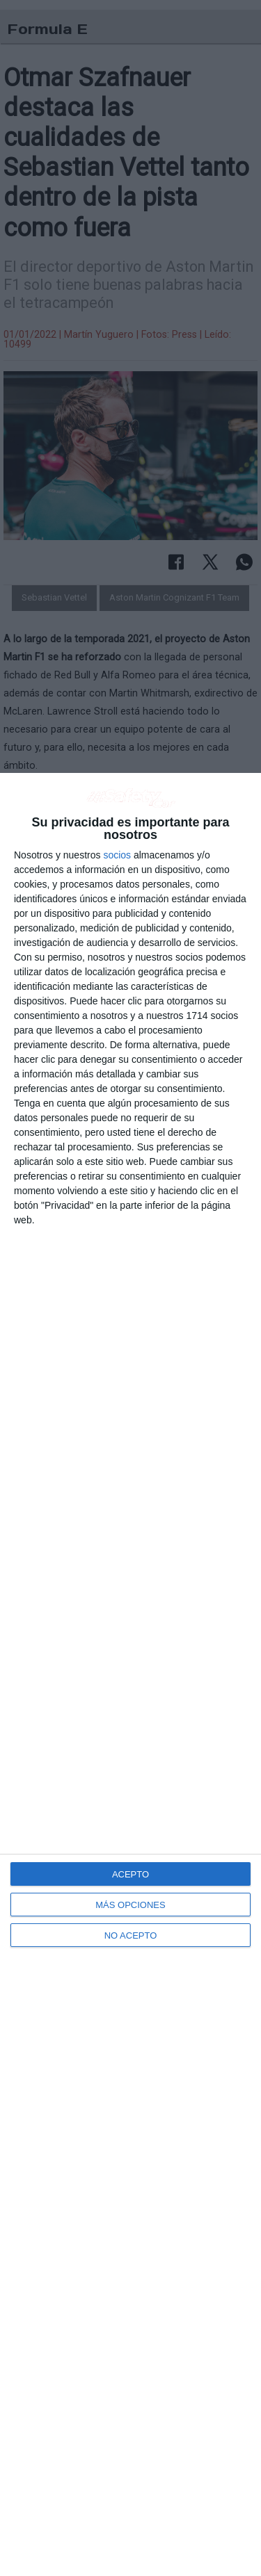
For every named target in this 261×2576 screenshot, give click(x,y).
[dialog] (130, 1674)
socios (117, 855)
